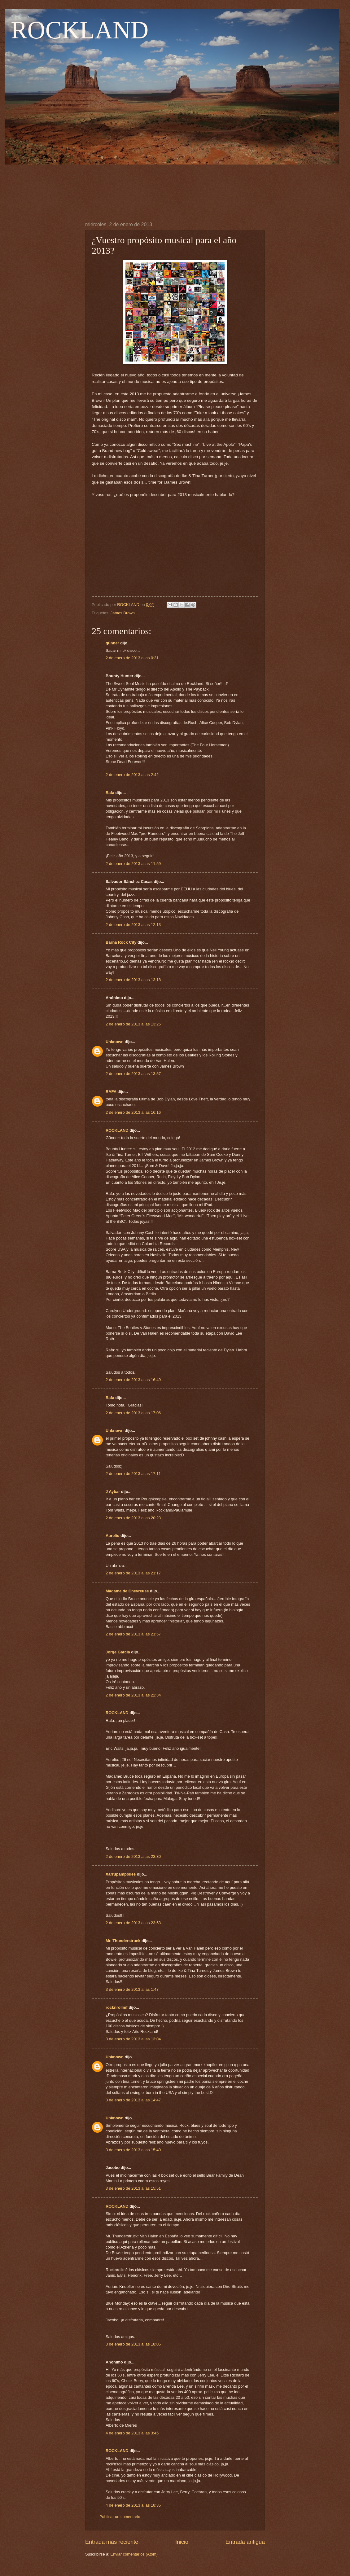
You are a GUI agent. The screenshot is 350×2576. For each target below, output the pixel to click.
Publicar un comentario (119, 2516)
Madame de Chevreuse (127, 1591)
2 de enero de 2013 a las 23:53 (133, 1922)
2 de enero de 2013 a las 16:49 (133, 1379)
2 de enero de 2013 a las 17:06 (133, 1413)
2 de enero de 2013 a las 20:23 (133, 1518)
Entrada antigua (245, 2542)
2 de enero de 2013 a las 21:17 (133, 1573)
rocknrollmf (117, 2007)
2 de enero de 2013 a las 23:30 (133, 1856)
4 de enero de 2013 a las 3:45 (132, 2433)
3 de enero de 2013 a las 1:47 (132, 1989)
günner (112, 643)
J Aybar (113, 1491)
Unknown (115, 1041)
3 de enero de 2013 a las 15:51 (133, 2188)
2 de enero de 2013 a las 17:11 (133, 1473)
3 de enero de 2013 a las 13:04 (133, 2039)
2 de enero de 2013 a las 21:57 (133, 1634)
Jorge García (118, 1652)
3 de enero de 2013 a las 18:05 (133, 2344)
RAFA (111, 1091)
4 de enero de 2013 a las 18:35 (133, 2505)
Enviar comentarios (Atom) (134, 2554)
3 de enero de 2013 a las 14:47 (133, 2100)
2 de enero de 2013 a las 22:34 (133, 1695)
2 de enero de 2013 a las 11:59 (133, 863)
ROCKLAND (79, 30)
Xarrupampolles (121, 1874)
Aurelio (112, 1535)
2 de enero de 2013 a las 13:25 (133, 1024)
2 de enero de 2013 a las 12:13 (133, 924)
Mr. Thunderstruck (123, 1940)
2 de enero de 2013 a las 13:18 (133, 979)
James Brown (123, 613)
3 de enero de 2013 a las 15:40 (133, 2150)
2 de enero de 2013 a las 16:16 (133, 1112)
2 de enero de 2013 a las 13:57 (133, 1073)
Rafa (110, 792)
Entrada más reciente (111, 2542)
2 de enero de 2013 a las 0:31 (132, 658)
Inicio (181, 2542)
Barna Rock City (121, 942)
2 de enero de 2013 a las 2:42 (132, 774)
